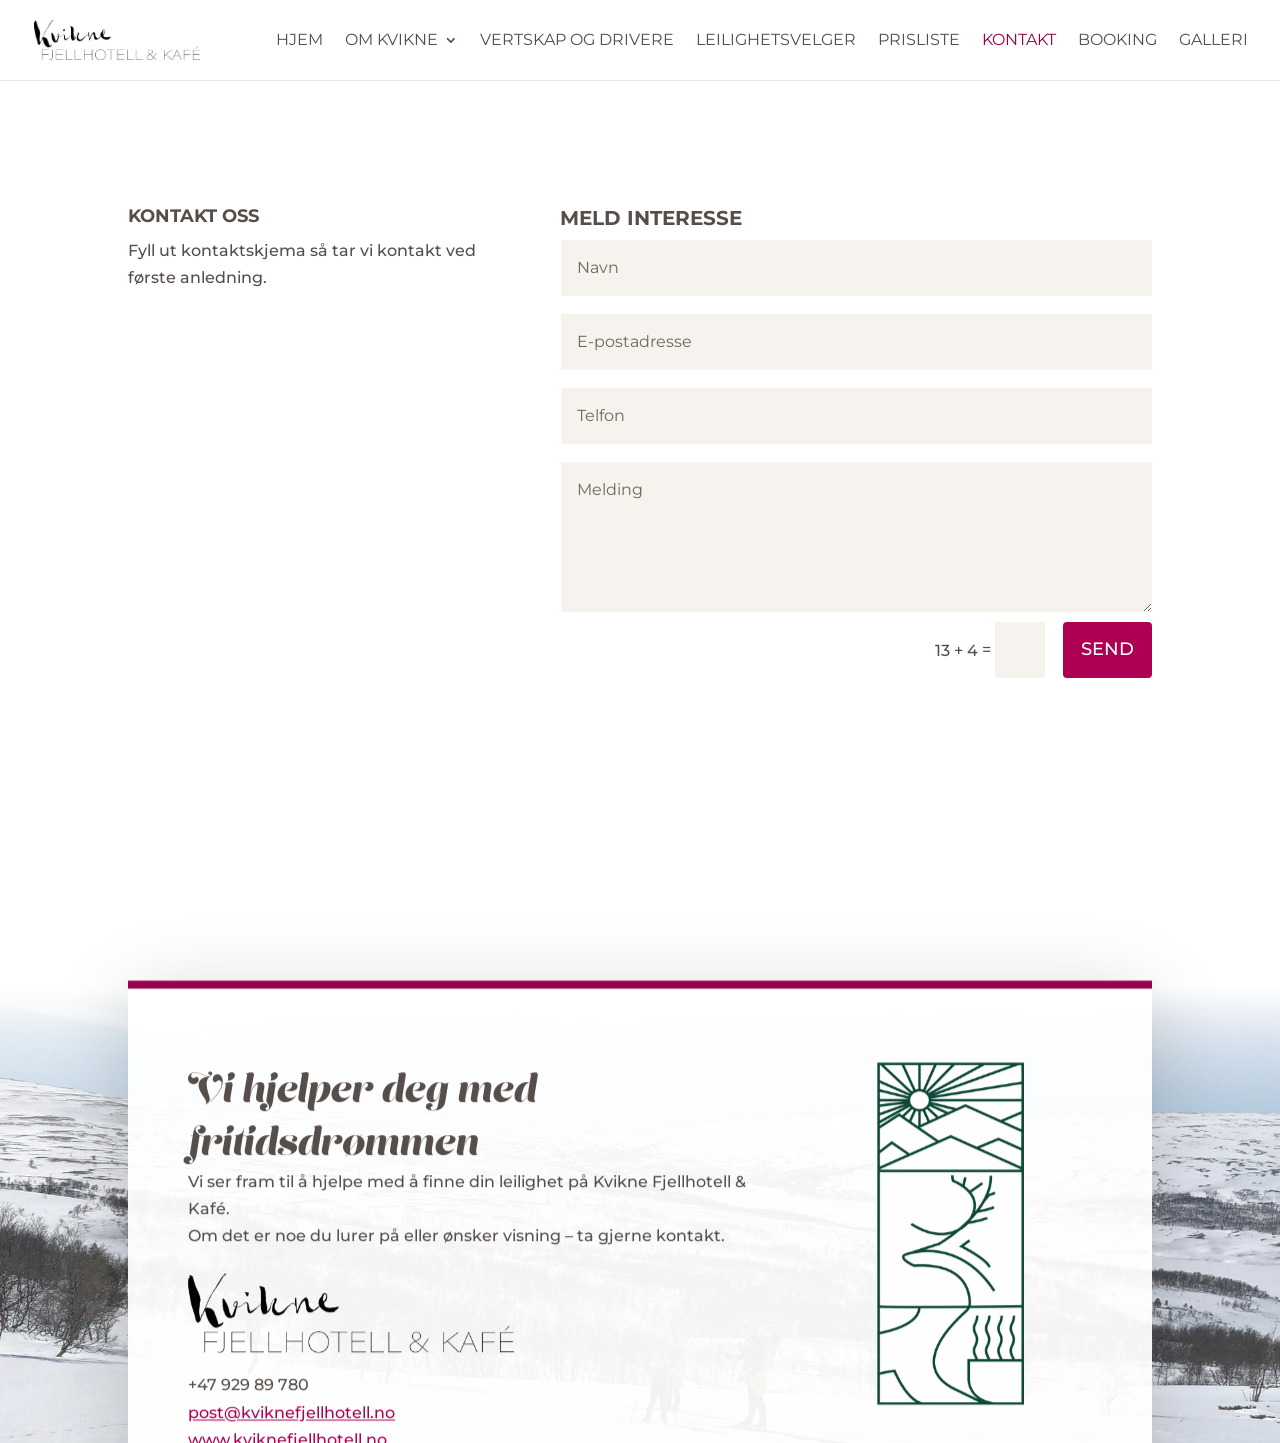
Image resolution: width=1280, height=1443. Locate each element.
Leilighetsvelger (776, 41)
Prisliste (919, 41)
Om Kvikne (391, 41)
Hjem (299, 41)
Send (1107, 649)
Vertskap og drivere (577, 41)
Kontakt (1019, 41)
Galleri (1213, 41)
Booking (1117, 41)
